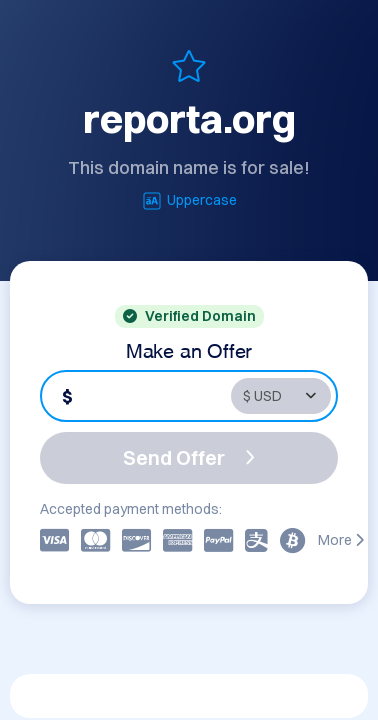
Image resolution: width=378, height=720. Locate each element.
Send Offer (189, 457)
